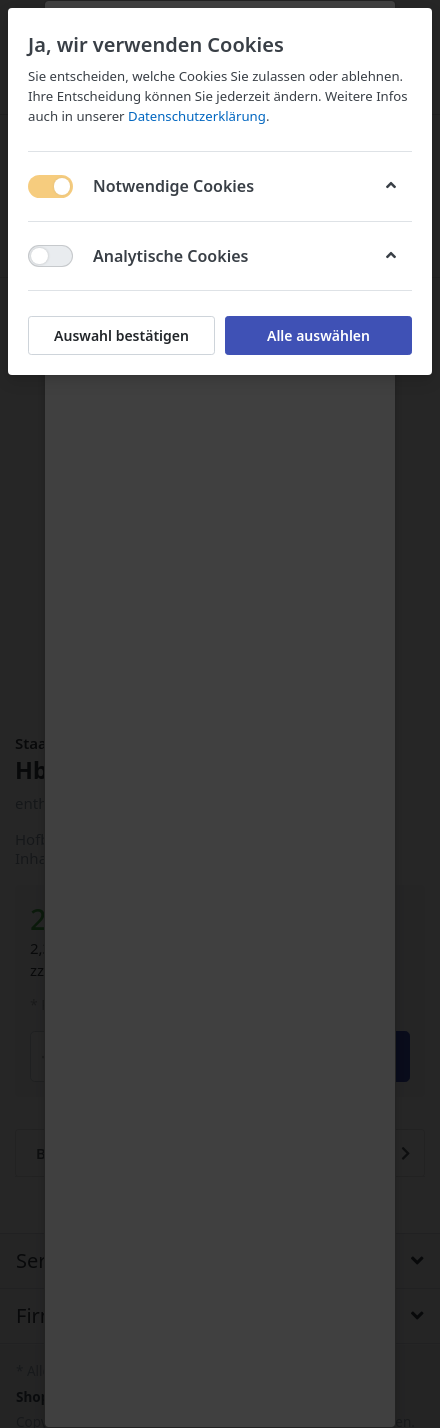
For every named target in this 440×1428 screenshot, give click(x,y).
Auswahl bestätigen (121, 335)
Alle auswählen (318, 335)
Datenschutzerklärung (197, 116)
